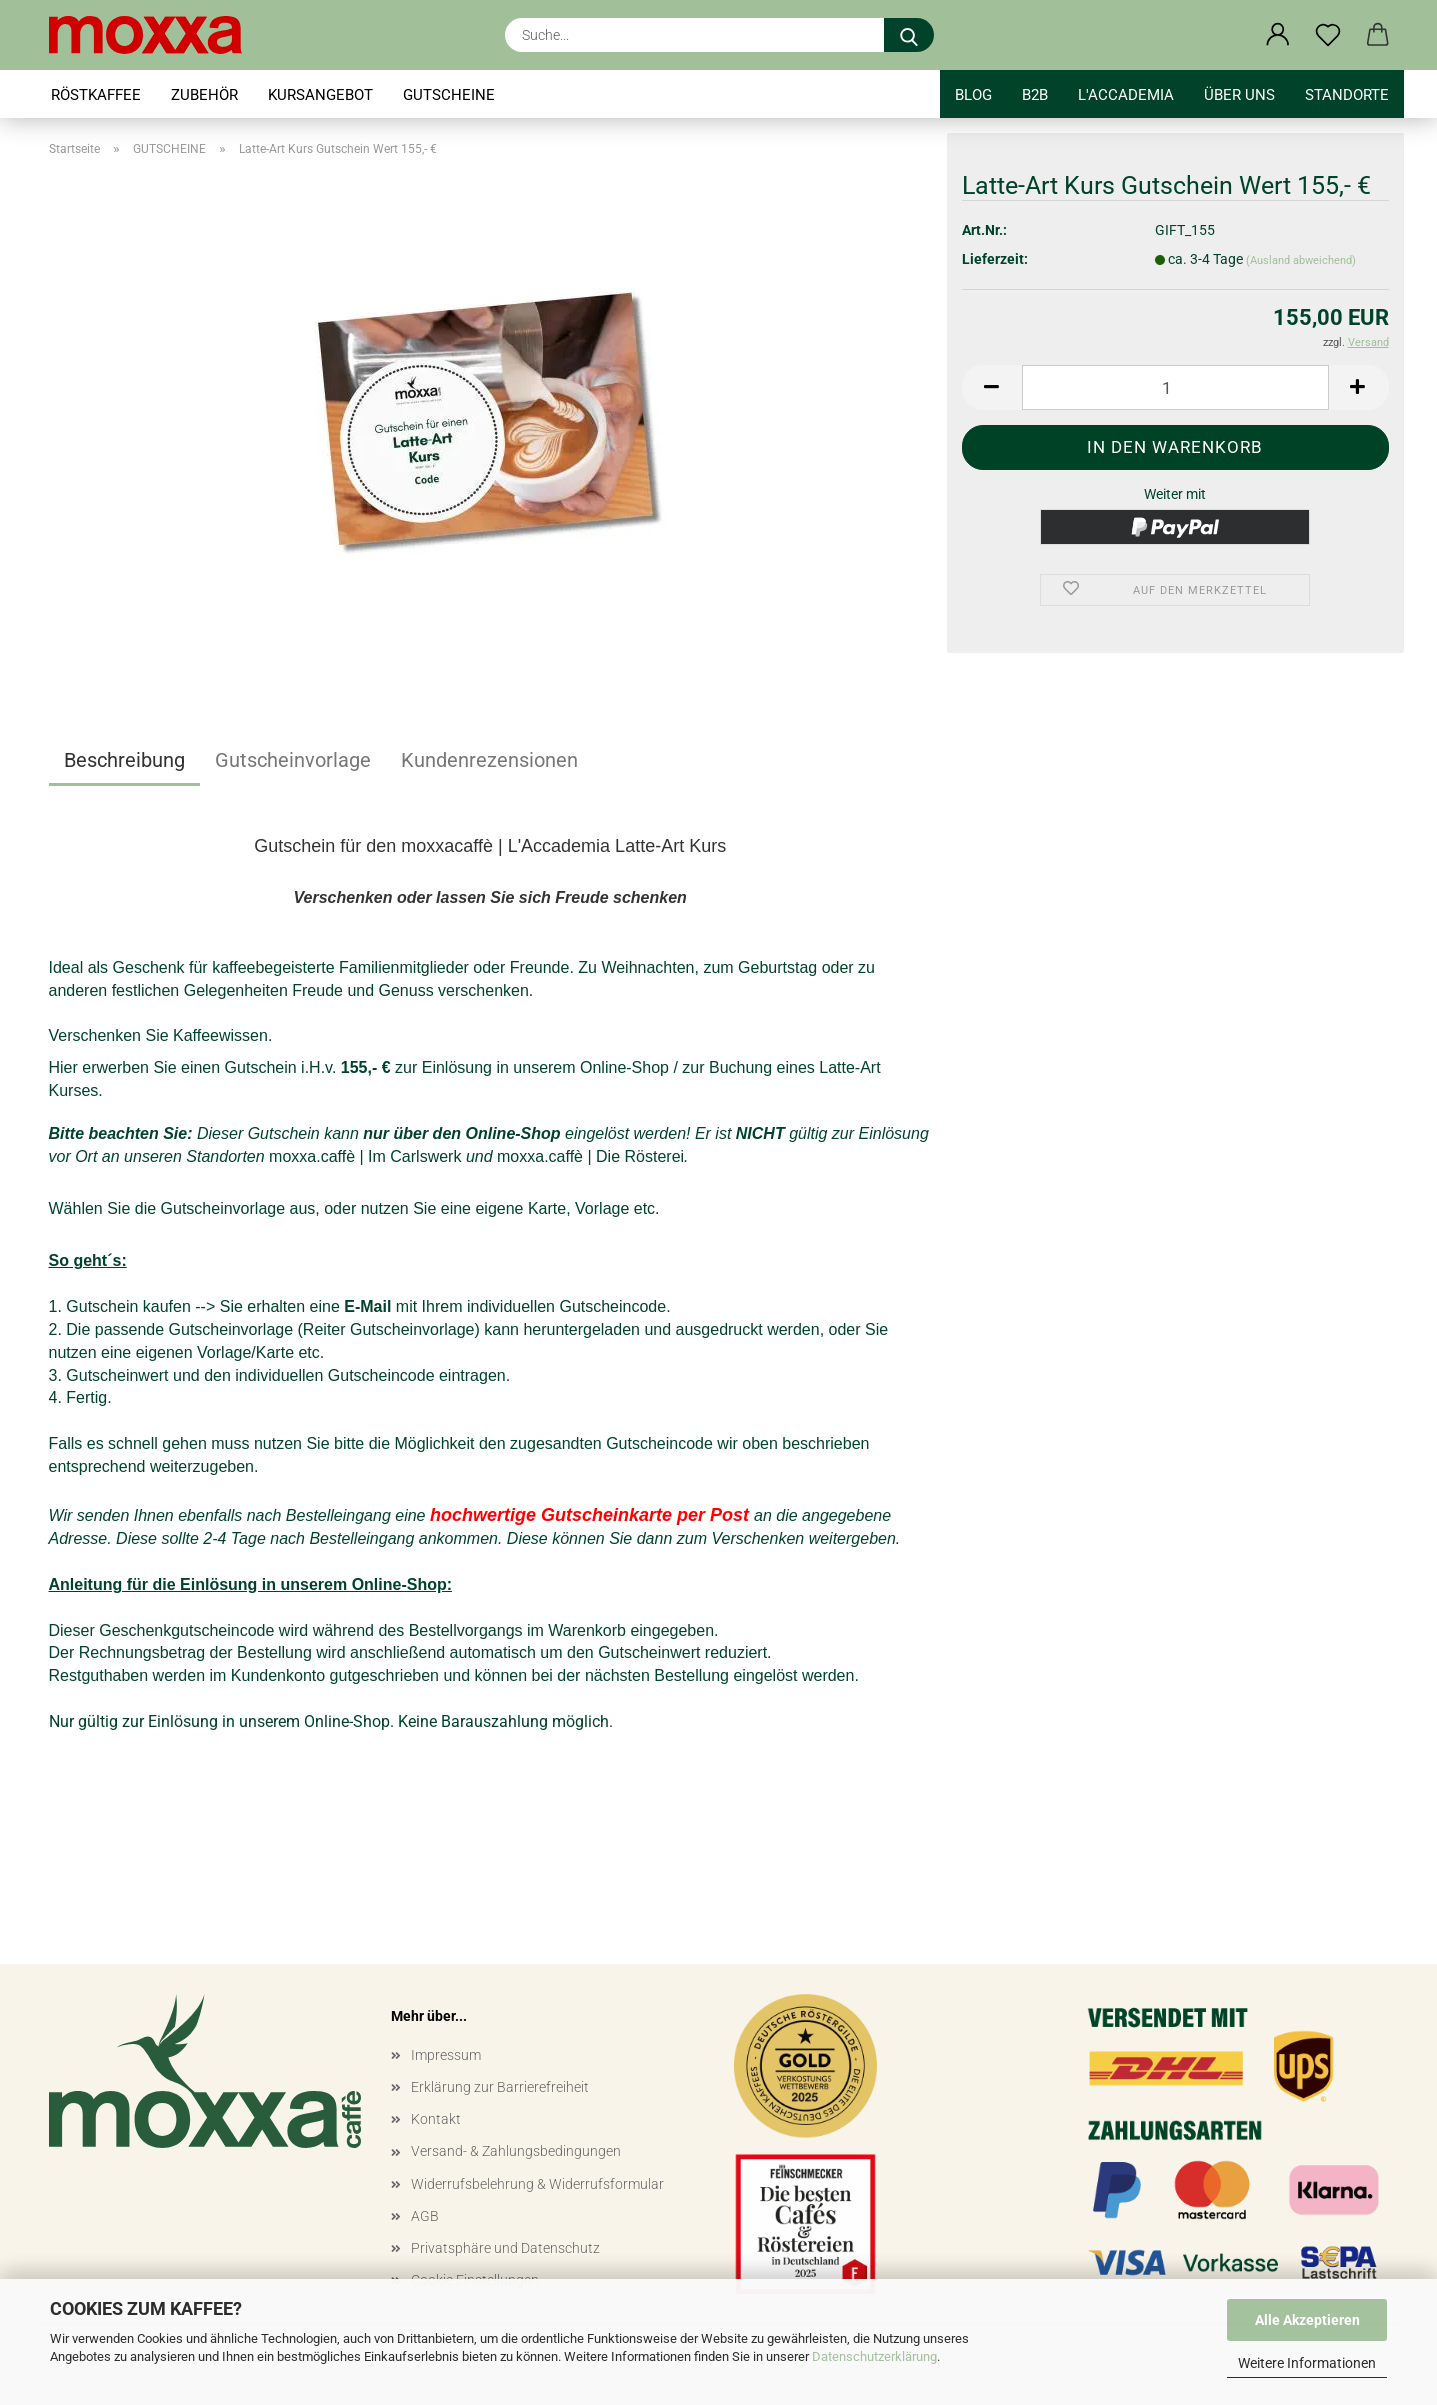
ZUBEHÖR (204, 95)
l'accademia (1126, 95)
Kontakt (436, 2119)
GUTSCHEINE (449, 95)
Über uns (1239, 95)
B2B (1035, 95)
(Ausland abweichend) (1301, 260)
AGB (425, 2216)
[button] (1278, 35)
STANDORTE (1347, 95)
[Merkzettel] (1328, 35)
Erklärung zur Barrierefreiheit (500, 2087)
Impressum (446, 2055)
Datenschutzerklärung (874, 2356)
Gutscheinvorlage (293, 760)
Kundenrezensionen (489, 760)
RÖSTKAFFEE (96, 95)
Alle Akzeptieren (1307, 2320)
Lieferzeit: (995, 259)
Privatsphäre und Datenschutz (505, 2248)
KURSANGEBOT (320, 95)
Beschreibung (124, 760)
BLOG (973, 95)
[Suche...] (909, 35)
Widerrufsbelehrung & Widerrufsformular (537, 2184)
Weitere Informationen (1307, 2363)
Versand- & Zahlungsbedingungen (516, 2151)
